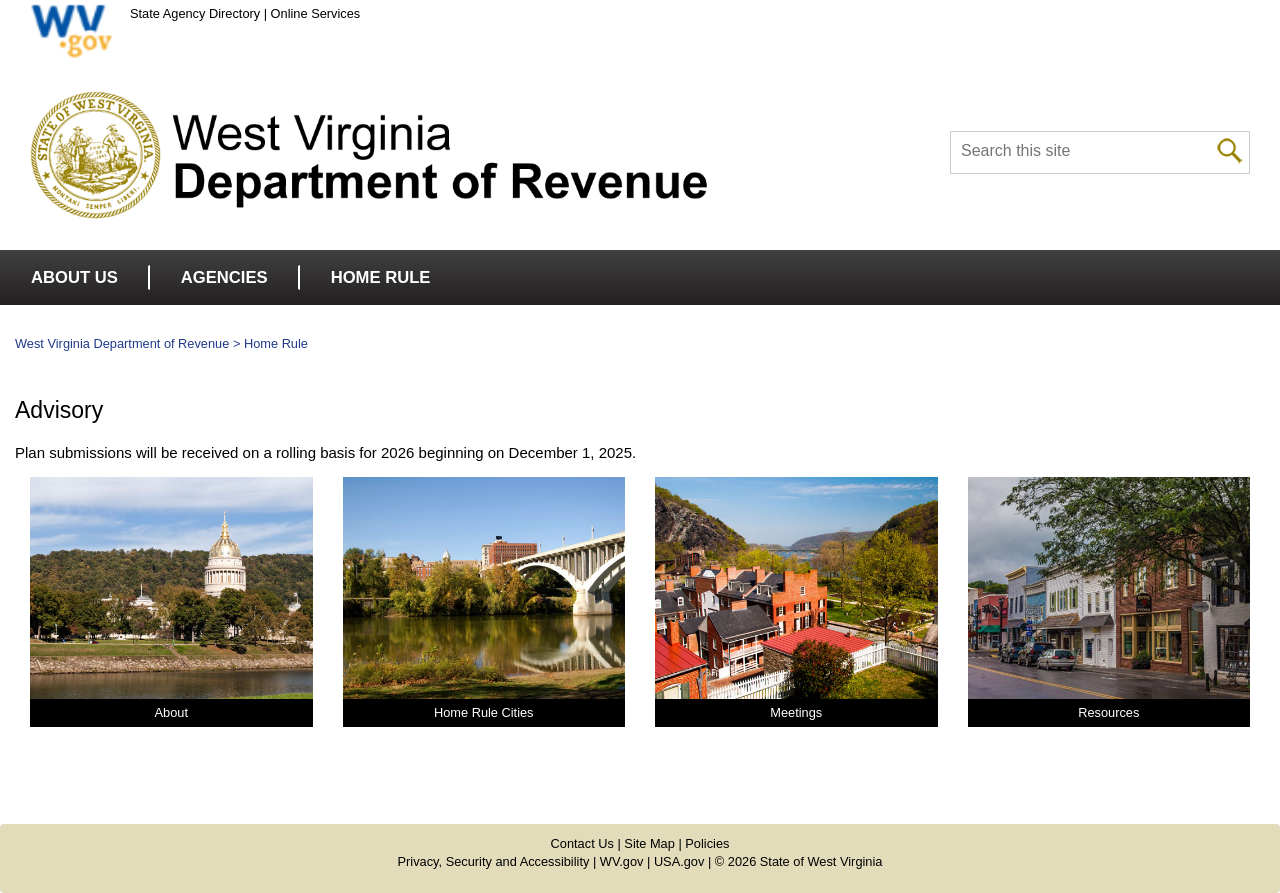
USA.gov (679, 861)
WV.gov (622, 861)
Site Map (649, 843)
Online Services (316, 13)
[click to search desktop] (1230, 149)
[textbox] (1100, 152)
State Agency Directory (195, 13)
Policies (707, 843)
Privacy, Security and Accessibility (494, 861)
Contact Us (582, 843)
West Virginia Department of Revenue (122, 343)
